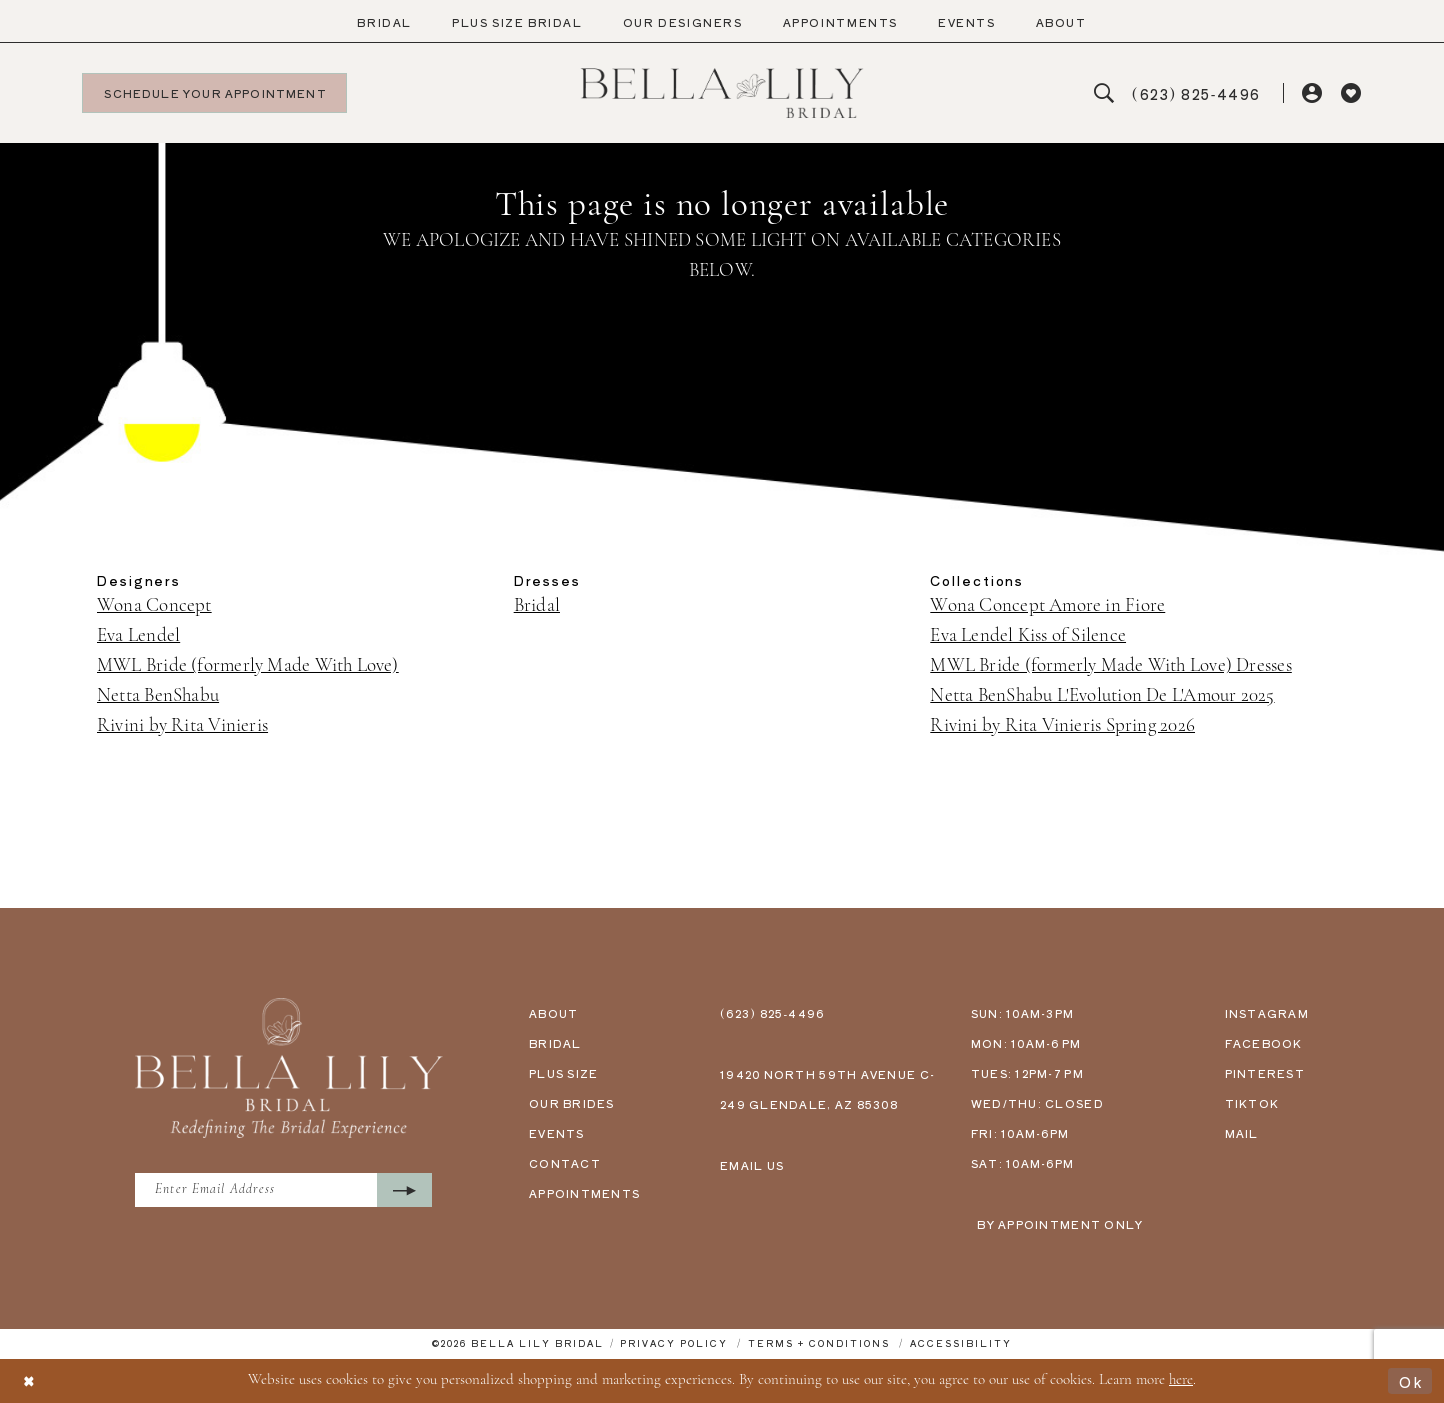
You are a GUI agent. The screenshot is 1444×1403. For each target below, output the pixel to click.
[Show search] (1104, 93)
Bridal (537, 606)
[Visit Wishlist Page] (1351, 93)
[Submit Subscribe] (416, 1190)
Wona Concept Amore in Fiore (1047, 606)
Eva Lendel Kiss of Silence (1028, 636)
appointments (584, 1193)
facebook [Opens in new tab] (1264, 1043)
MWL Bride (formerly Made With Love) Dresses (1110, 666)
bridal (555, 1043)
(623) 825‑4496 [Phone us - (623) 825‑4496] (772, 1013)
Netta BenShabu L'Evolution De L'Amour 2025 (1102, 696)
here (1181, 1380)
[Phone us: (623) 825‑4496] (1197, 93)
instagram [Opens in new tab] (1267, 1013)
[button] (1313, 93)
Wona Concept (154, 606)
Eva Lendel (138, 636)
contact (565, 1163)
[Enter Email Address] (290, 1190)
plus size (563, 1073)
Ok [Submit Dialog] (1410, 1380)
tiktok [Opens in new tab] (1252, 1103)
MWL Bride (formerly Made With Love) (248, 666)
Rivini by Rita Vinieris (182, 726)
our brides (572, 1103)
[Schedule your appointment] (214, 93)
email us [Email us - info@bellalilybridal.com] (752, 1165)
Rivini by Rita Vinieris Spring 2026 (1062, 726)
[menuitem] (384, 22)
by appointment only (1060, 1224)
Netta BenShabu (158, 696)
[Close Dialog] (30, 1381)
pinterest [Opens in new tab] (1265, 1073)
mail (1242, 1133)
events (557, 1133)
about (553, 1013)
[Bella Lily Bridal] (722, 93)
